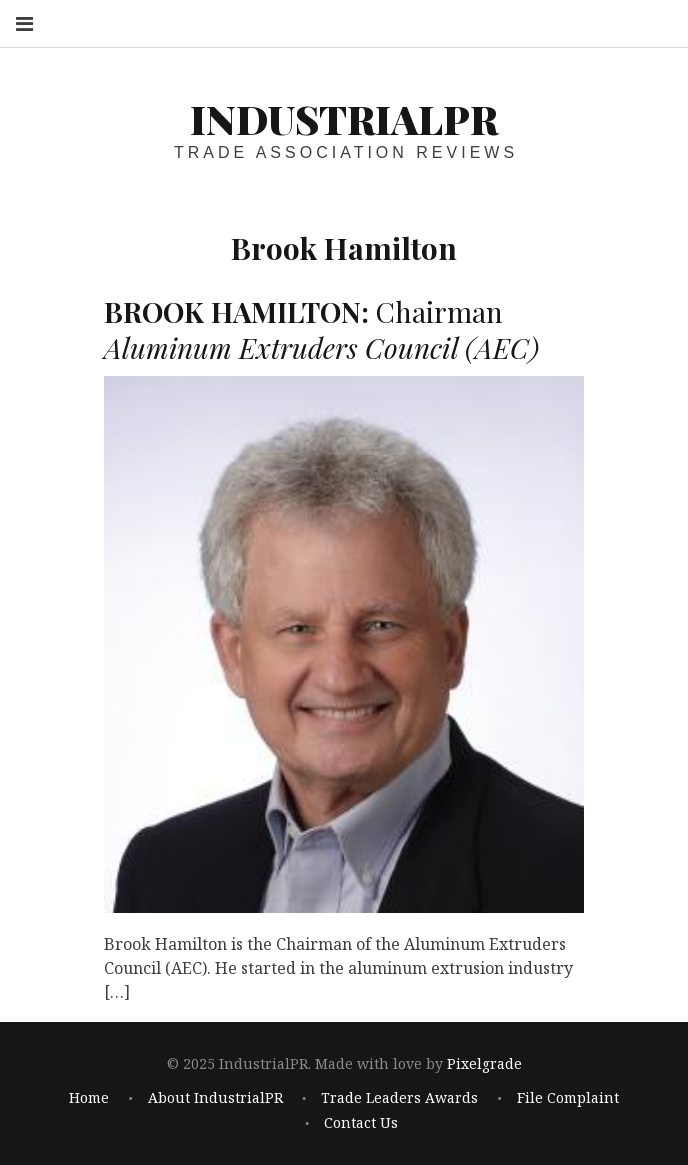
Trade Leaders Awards (399, 1098)
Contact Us (361, 1122)
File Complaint (568, 1098)
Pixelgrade (484, 1064)
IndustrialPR (344, 118)
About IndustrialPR (215, 1098)
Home (89, 1098)
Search (656, 22)
